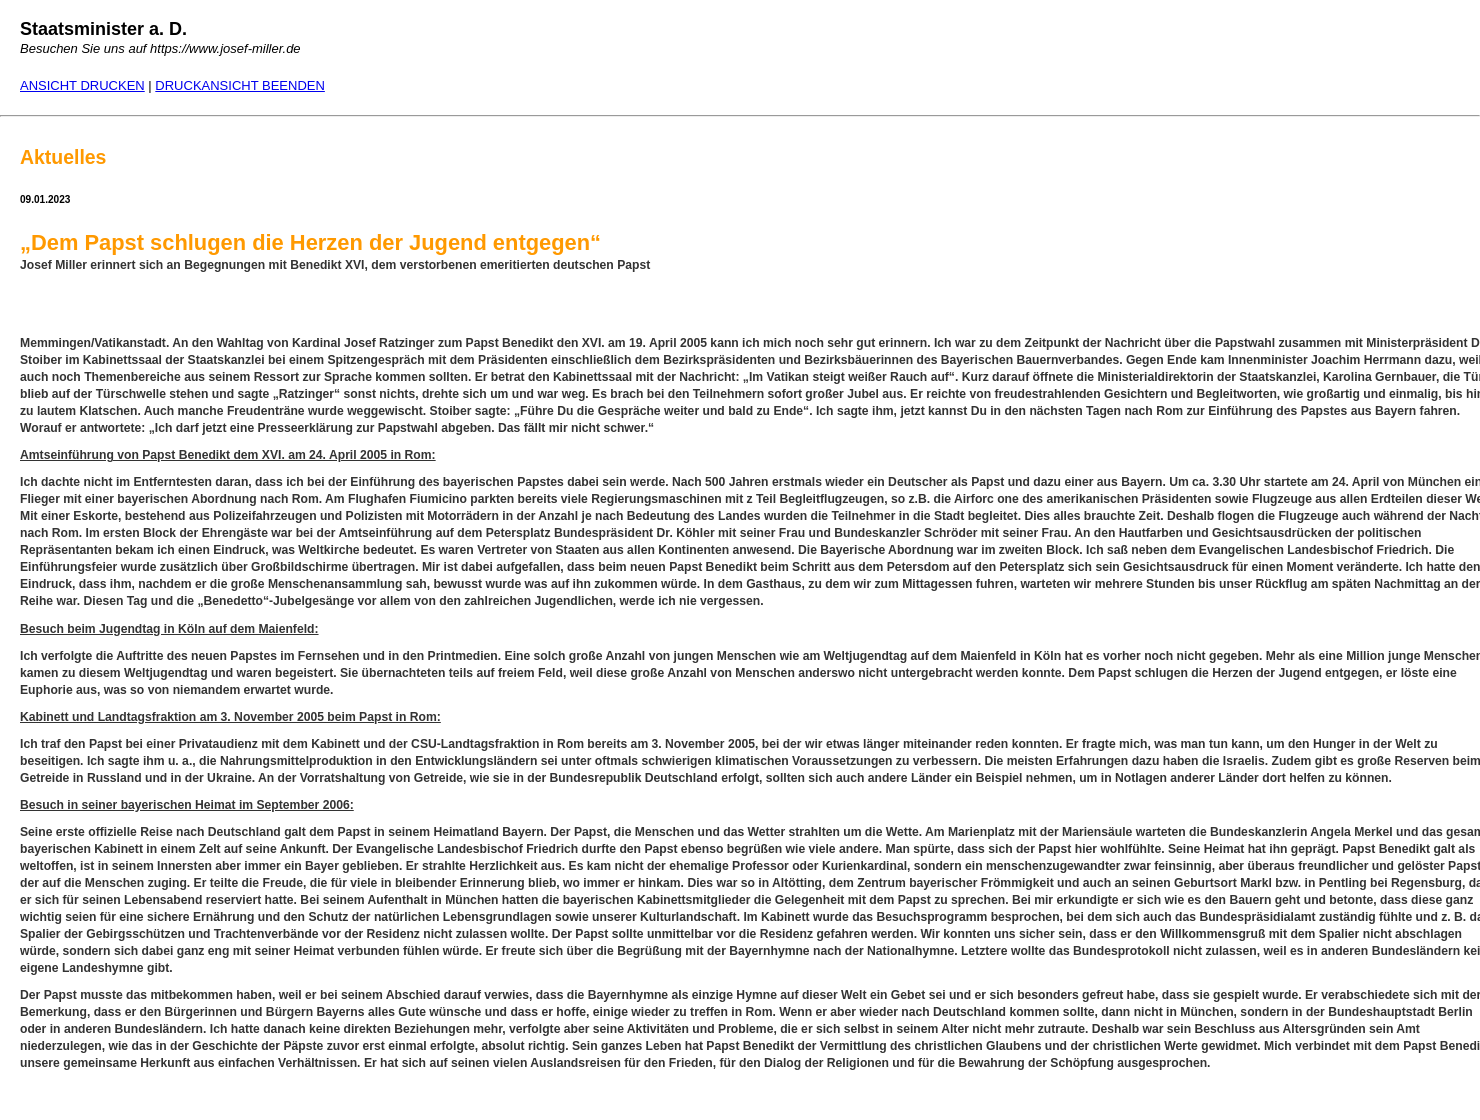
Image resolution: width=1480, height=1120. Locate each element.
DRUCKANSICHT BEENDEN (240, 85)
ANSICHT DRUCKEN (82, 85)
